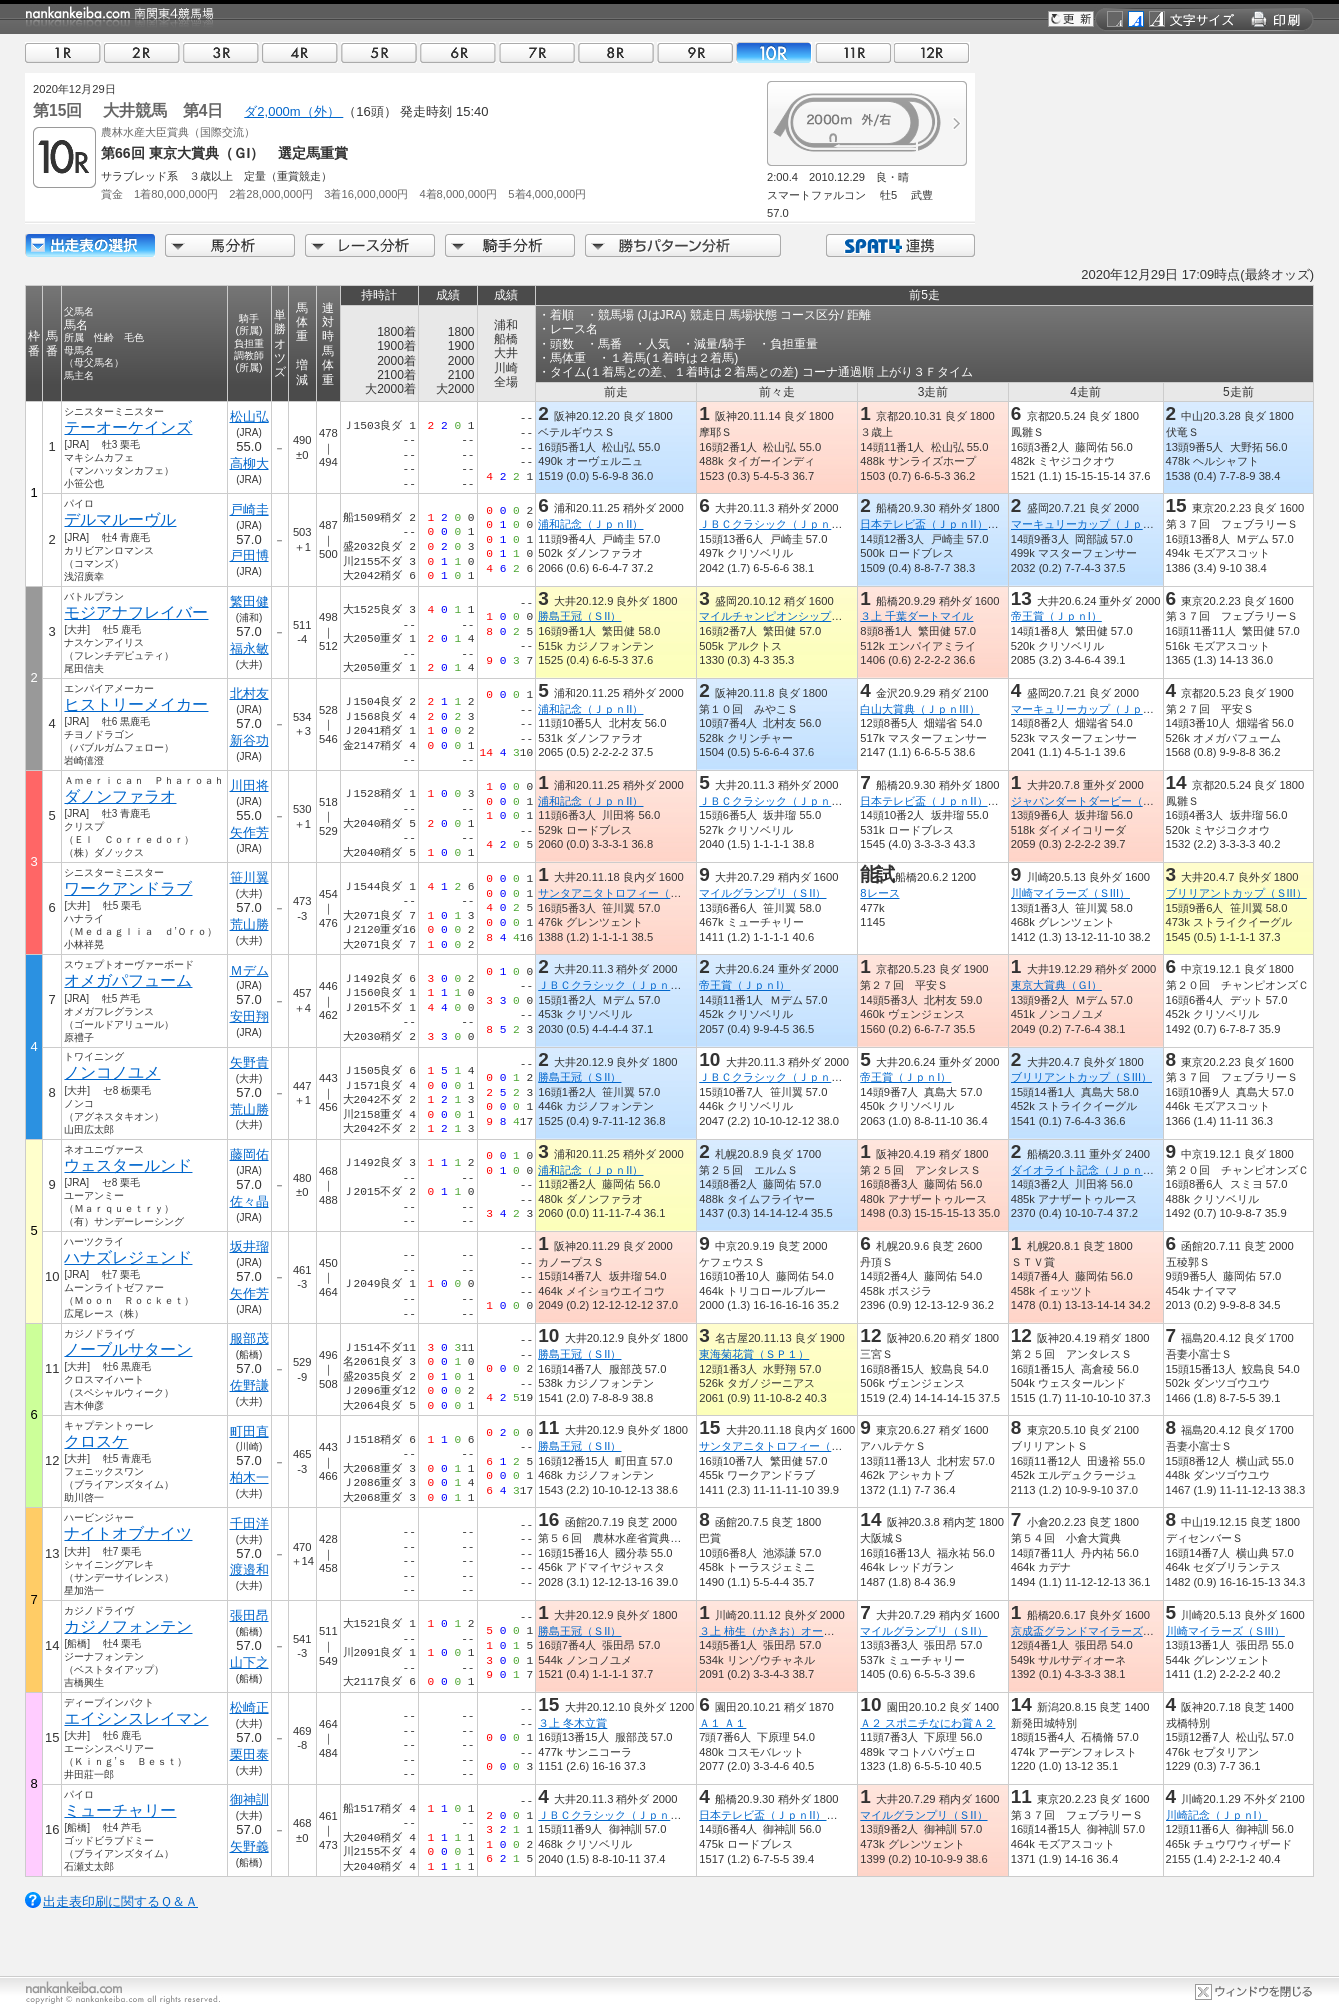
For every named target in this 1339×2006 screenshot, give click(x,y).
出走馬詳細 (90, 245)
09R (695, 52)
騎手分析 (510, 245)
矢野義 (249, 1846)
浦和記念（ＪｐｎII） (590, 524)
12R (932, 52)
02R (142, 52)
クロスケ (96, 1441)
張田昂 (249, 1615)
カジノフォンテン (128, 1626)
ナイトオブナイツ (128, 1533)
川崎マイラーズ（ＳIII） (1070, 893)
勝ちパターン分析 (683, 245)
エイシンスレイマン (136, 1718)
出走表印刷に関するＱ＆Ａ (120, 1901)
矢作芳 (249, 832)
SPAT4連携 (899, 245)
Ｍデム (249, 970)
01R (63, 52)
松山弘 (249, 416)
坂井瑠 (249, 1246)
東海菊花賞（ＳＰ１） (754, 1354)
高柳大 (249, 463)
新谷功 (249, 740)
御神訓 (249, 1799)
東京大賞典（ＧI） (1056, 985)
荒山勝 (249, 924)
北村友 (249, 693)
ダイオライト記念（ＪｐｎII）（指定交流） (1118, 1170)
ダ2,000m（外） (293, 111)
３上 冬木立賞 (572, 1723)
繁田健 (249, 601)
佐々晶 (249, 1201)
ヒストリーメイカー (136, 704)
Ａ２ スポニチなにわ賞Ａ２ (927, 1723)
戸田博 (249, 555)
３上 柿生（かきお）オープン (772, 1631)
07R (537, 52)
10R (774, 52)
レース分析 (370, 245)
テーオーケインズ (128, 427)
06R (458, 52)
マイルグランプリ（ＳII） (762, 893)
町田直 (249, 1431)
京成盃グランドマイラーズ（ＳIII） (1098, 1631)
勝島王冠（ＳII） (579, 616)
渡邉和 (249, 1569)
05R (379, 52)
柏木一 (249, 1477)
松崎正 (249, 1707)
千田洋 (249, 1523)
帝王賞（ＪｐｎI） (1056, 616)
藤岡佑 (249, 1154)
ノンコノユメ (112, 1072)
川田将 (249, 785)
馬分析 (230, 245)
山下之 (249, 1662)
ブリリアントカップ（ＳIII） (1236, 893)
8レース (879, 893)
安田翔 (249, 1016)
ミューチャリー (120, 1810)
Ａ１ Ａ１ (722, 1723)
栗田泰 (249, 1754)
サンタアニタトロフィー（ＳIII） (619, 893)
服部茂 (249, 1338)
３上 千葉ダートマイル (916, 616)
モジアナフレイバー (136, 612)
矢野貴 (249, 1062)
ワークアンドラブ (128, 888)
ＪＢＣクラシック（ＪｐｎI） (772, 524)
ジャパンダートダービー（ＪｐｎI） (1100, 801)
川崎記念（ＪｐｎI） (1217, 1815)
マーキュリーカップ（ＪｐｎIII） (1092, 524)
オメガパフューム (128, 980)
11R (853, 52)
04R (300, 52)
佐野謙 (249, 1385)
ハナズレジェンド (128, 1257)
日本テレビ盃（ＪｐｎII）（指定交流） (956, 524)
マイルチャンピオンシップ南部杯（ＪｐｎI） (810, 616)
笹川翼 (249, 877)
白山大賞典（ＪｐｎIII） (919, 709)
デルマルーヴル (120, 519)
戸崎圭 (249, 509)
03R (221, 52)
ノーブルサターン (128, 1349)
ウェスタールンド (128, 1165)
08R (616, 52)
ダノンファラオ (120, 796)
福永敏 (249, 648)
